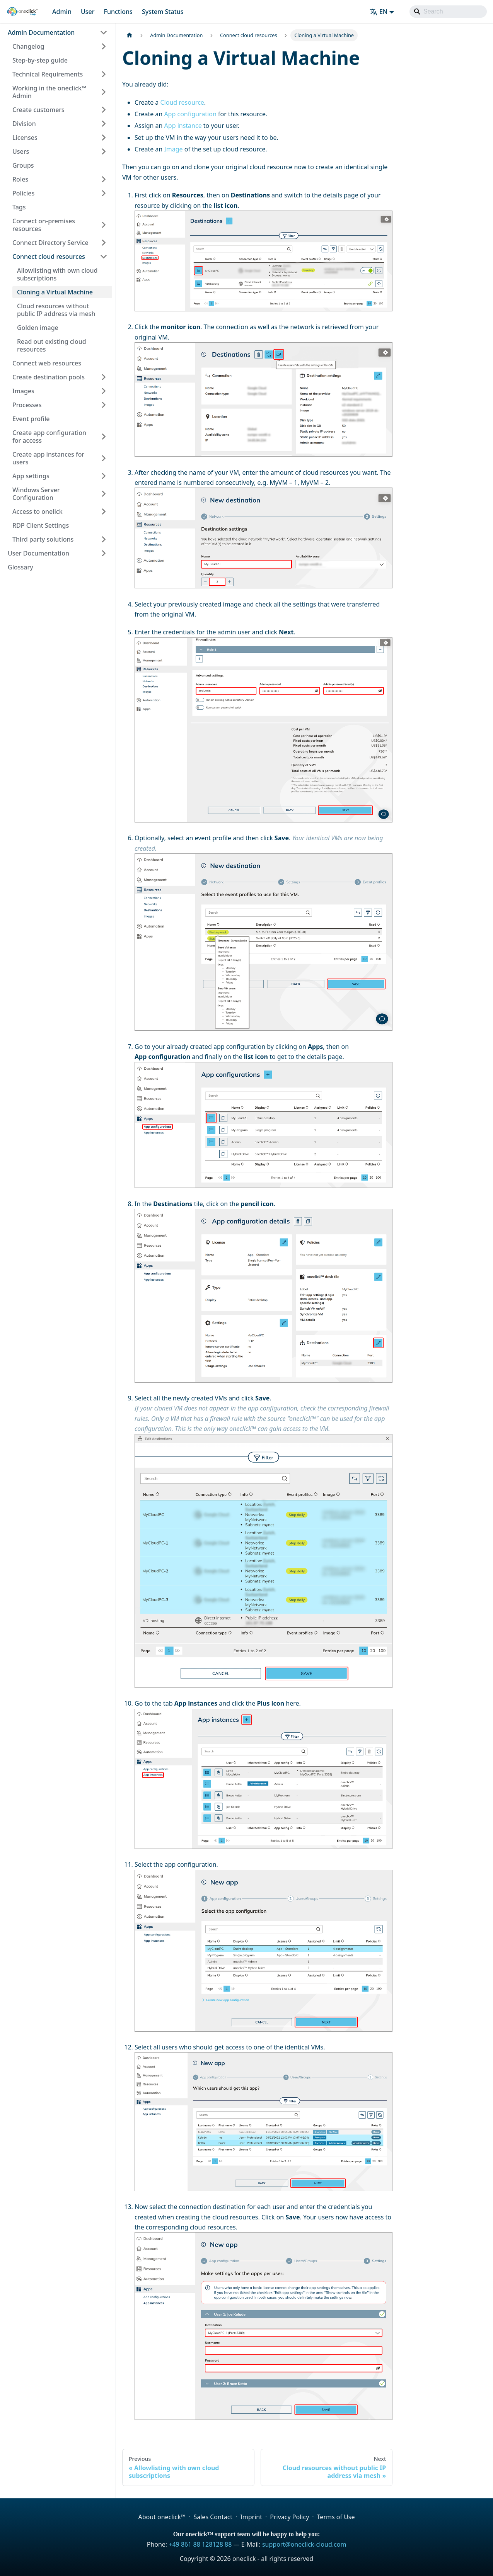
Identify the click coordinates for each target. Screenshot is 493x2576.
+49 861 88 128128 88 (200, 2544)
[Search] (448, 11)
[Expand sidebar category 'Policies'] (103, 193)
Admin (62, 11)
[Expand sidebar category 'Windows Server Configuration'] (103, 494)
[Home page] (129, 35)
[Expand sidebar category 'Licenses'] (103, 137)
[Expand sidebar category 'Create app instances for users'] (103, 458)
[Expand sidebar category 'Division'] (103, 123)
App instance (183, 125)
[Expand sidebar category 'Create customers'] (103, 110)
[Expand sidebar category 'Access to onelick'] (103, 511)
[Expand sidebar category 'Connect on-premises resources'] (103, 225)
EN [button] (378, 11)
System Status (163, 11)
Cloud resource (182, 102)
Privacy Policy (289, 2517)
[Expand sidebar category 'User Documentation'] (103, 553)
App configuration (190, 114)
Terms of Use (336, 2517)
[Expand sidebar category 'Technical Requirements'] (103, 74)
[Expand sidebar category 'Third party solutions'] (103, 539)
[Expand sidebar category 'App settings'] (103, 476)
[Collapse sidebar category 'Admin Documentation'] (103, 32)
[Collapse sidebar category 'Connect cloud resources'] (103, 256)
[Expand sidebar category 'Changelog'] (103, 46)
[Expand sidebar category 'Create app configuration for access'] (103, 437)
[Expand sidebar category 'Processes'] (103, 405)
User (88, 11)
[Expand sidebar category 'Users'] (103, 151)
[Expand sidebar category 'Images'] (103, 391)
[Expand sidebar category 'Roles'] (103, 179)
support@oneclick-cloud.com (304, 2544)
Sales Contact (212, 2517)
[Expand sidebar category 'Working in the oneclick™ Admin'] (103, 92)
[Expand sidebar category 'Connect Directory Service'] (103, 242)
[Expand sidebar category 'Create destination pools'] (103, 377)
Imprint (251, 2517)
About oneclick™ (162, 2517)
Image (173, 149)
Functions (118, 11)
